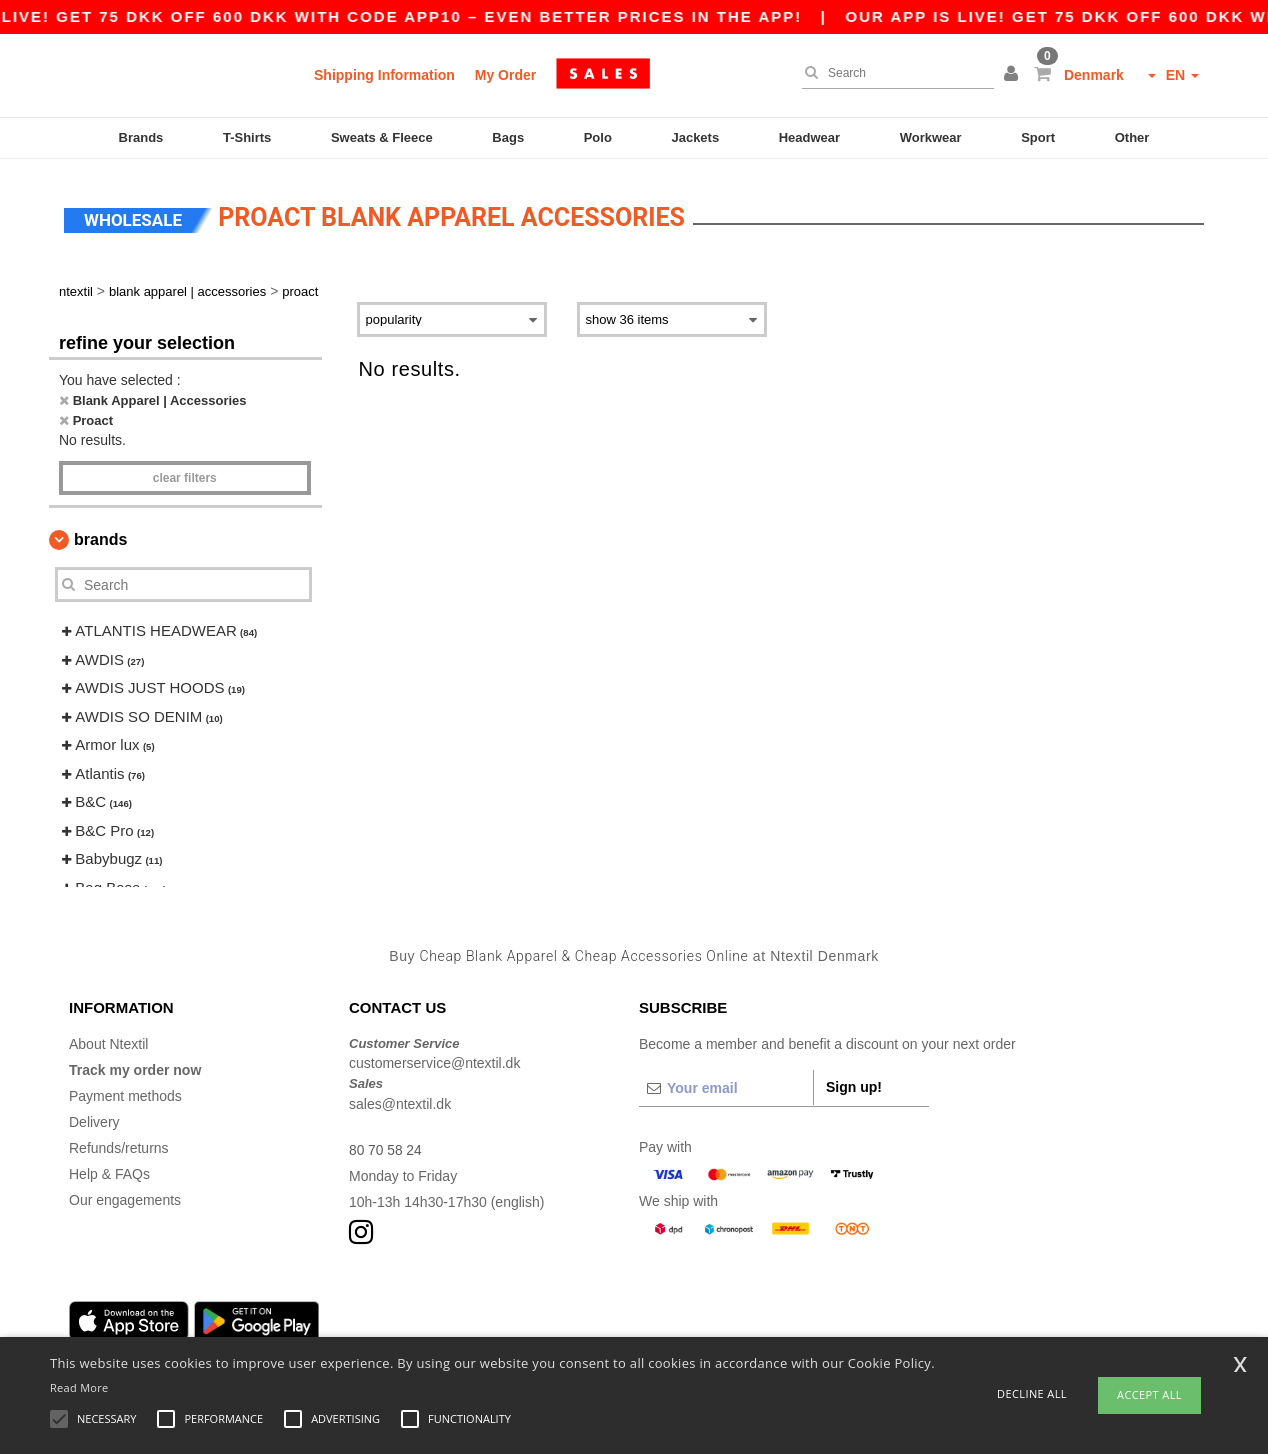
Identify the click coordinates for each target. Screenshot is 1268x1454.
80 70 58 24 (386, 1145)
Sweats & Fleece (382, 137)
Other (1132, 137)
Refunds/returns (119, 1143)
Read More (79, 1387)
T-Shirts (247, 137)
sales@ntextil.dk (400, 1099)
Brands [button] (100, 535)
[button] (1014, 75)
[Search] (893, 73)
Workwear (931, 137)
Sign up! (854, 1082)
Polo (598, 137)
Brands (141, 137)
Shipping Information (384, 75)
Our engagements (125, 1195)
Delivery (94, 1117)
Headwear (809, 137)
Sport (1038, 137)
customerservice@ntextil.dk (434, 1059)
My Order (505, 75)
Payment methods (125, 1091)
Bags (508, 137)
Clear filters (185, 474)
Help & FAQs (109, 1169)
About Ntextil (108, 1039)
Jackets (695, 137)
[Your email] (726, 1083)
